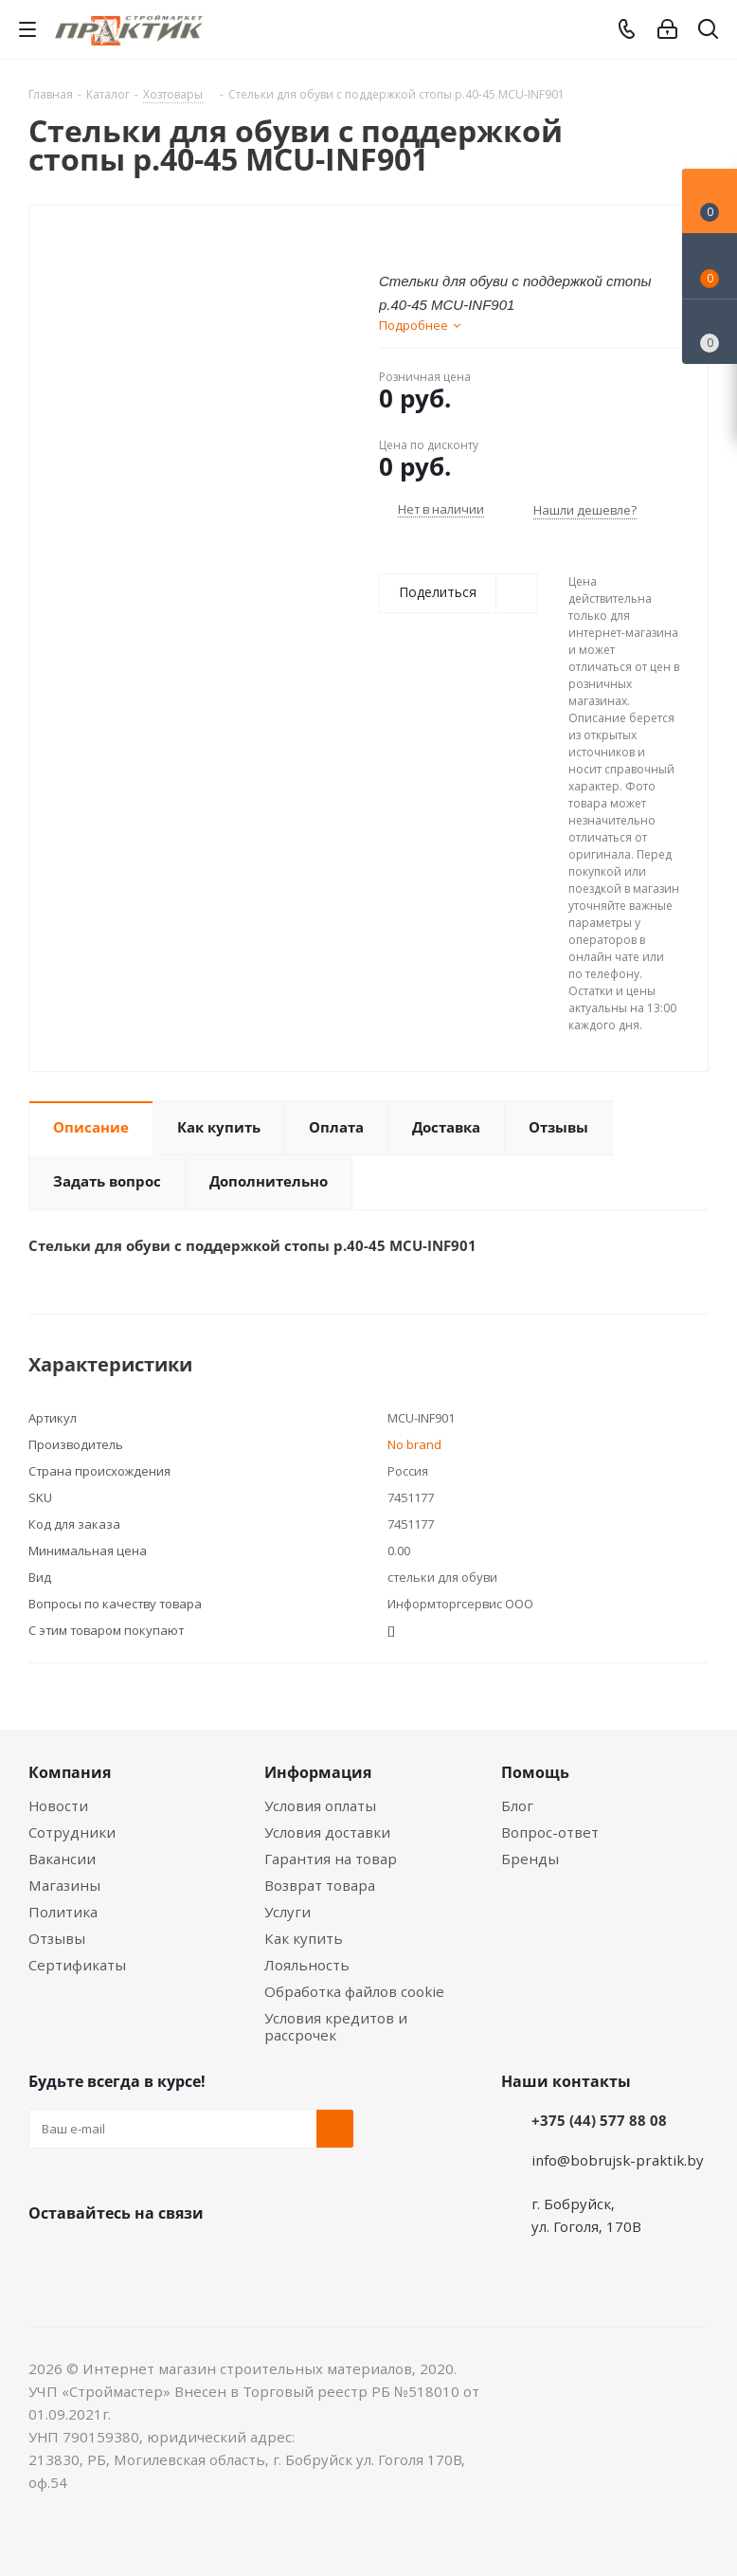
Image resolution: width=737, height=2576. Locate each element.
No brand (414, 1444)
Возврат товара (319, 1885)
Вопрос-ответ (550, 1832)
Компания (69, 1772)
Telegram (189, 2258)
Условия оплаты (320, 1805)
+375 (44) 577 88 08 (599, 2120)
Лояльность (307, 1964)
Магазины (64, 1885)
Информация (317, 1772)
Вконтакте (47, 2258)
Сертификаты (77, 1964)
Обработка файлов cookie (354, 1991)
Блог (517, 1805)
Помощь (535, 1772)
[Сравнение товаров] (709, 331)
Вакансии (62, 1858)
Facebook (95, 2258)
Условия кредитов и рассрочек (335, 2026)
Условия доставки (327, 1832)
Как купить (303, 1938)
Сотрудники (72, 1832)
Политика (63, 1911)
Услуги (287, 1911)
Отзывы (56, 1938)
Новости (58, 1805)
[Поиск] (708, 33)
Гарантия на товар (330, 1858)
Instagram (142, 2258)
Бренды (530, 1858)
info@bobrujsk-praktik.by (617, 2159)
